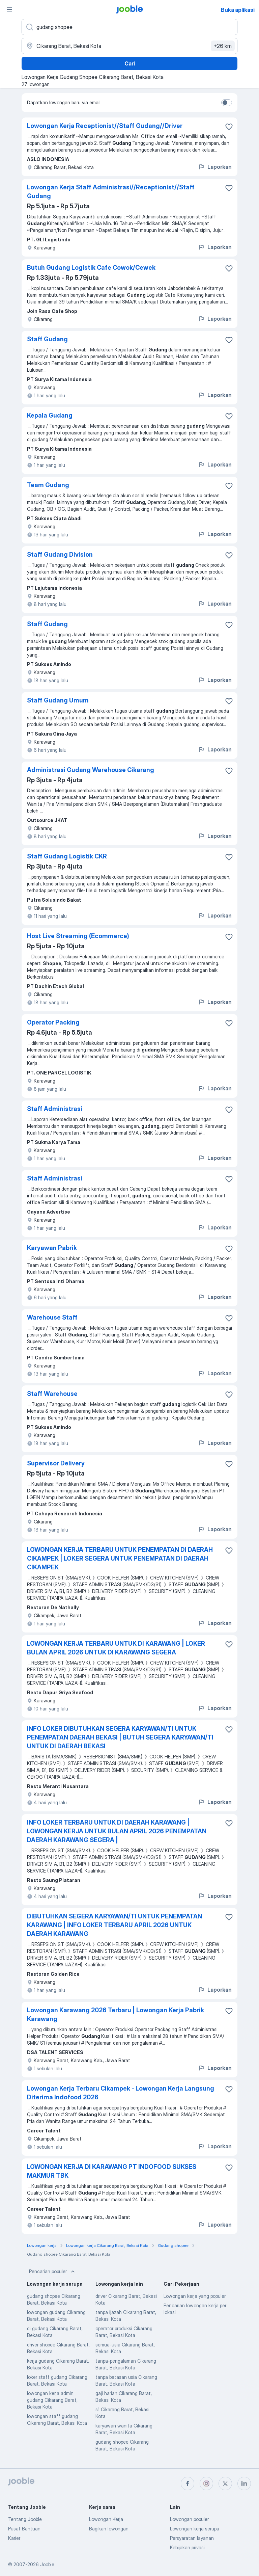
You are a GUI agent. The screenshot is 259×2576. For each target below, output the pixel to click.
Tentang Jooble (25, 2519)
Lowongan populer (189, 2519)
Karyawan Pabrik (52, 1247)
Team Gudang (48, 484)
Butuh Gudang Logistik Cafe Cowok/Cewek (91, 267)
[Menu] (9, 9)
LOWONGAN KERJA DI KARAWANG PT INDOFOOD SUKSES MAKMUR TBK (111, 2171)
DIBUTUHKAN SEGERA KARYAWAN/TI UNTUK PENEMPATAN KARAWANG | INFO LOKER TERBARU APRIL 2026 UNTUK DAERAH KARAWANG (114, 1925)
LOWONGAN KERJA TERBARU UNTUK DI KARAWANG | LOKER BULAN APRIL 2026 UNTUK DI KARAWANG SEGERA (116, 1648)
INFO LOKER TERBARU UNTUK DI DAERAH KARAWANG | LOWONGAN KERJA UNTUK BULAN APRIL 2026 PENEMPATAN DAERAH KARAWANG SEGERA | (116, 1831)
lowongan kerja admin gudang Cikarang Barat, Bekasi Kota (52, 2400)
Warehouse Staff (52, 1317)
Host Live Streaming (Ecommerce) (78, 935)
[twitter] (225, 2483)
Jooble (47, 2564)
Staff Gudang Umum (58, 700)
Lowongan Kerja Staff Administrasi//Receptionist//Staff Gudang (111, 192)
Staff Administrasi (54, 1108)
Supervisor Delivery (56, 1463)
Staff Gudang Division (60, 554)
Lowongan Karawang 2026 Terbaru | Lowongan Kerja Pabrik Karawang (115, 2014)
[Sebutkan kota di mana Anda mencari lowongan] (129, 46)
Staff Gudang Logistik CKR (67, 856)
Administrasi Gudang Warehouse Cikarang (90, 769)
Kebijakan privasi (187, 2547)
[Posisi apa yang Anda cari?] (129, 27)
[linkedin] (244, 2483)
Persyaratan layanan (192, 2538)
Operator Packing (53, 1022)
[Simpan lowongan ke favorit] (229, 126)
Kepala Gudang (50, 415)
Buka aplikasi (238, 9)
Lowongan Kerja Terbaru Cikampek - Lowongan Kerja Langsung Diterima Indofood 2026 (120, 2093)
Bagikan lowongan (108, 2528)
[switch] (226, 102)
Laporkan (215, 166)
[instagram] (206, 2483)
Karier (14, 2538)
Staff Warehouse (52, 1393)
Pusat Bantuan (24, 2528)
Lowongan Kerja (106, 2519)
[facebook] (187, 2483)
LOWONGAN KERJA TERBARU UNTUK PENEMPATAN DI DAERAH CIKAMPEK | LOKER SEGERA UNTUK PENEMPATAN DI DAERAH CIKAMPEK (120, 1558)
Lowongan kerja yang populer (195, 2296)
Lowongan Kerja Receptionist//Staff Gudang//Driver (104, 125)
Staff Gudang (47, 339)
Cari (129, 63)
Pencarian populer (52, 2271)
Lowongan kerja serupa (194, 2528)
